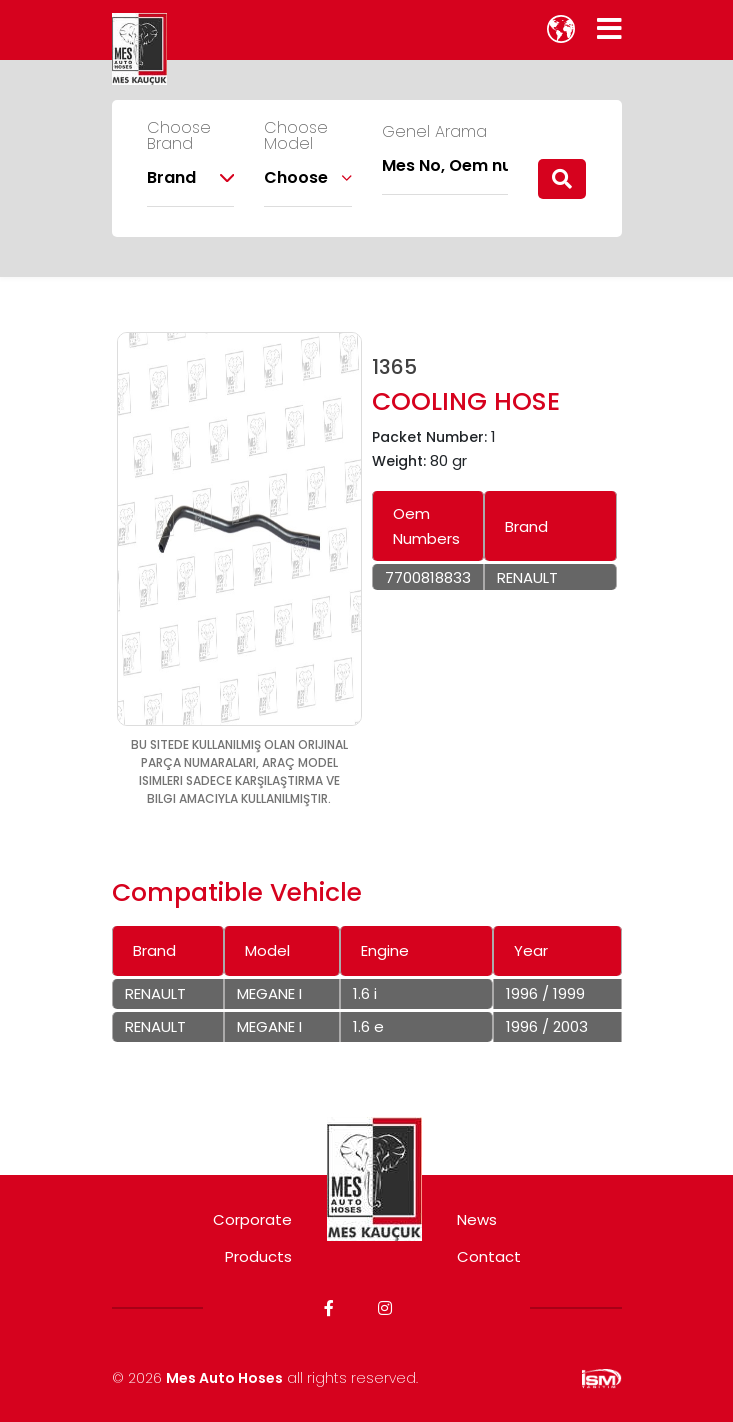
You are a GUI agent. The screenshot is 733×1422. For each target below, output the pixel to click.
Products (258, 1256)
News (477, 1219)
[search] (562, 179)
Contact (489, 1256)
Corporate (252, 1219)
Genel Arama (434, 132)
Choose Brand (179, 136)
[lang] (561, 29)
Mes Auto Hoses (224, 1378)
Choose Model (296, 136)
